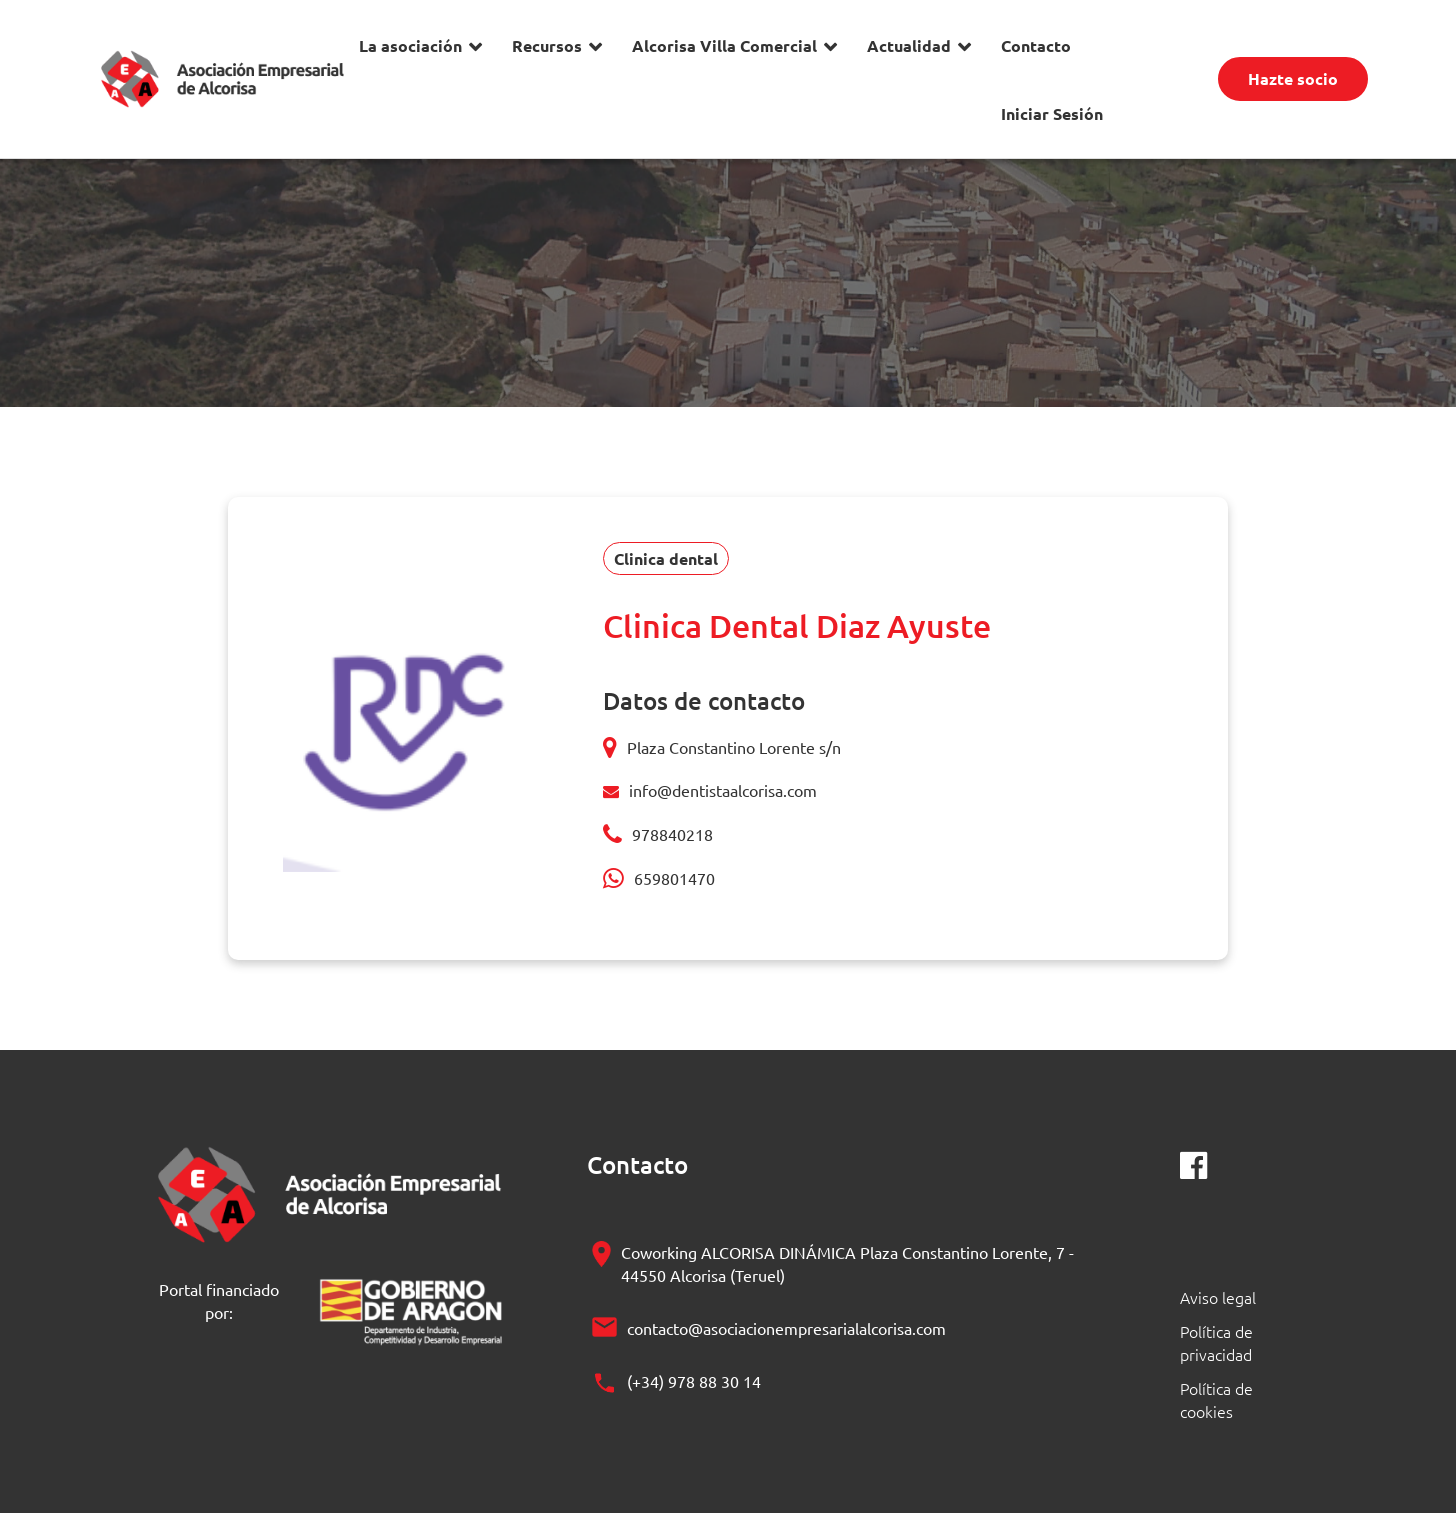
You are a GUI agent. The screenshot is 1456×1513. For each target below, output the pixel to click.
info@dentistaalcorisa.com (723, 790)
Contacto (1036, 45)
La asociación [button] (410, 45)
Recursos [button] (547, 45)
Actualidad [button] (909, 45)
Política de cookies (1216, 1399)
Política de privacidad (1216, 1342)
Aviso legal (1218, 1297)
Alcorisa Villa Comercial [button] (724, 45)
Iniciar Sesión (1052, 113)
